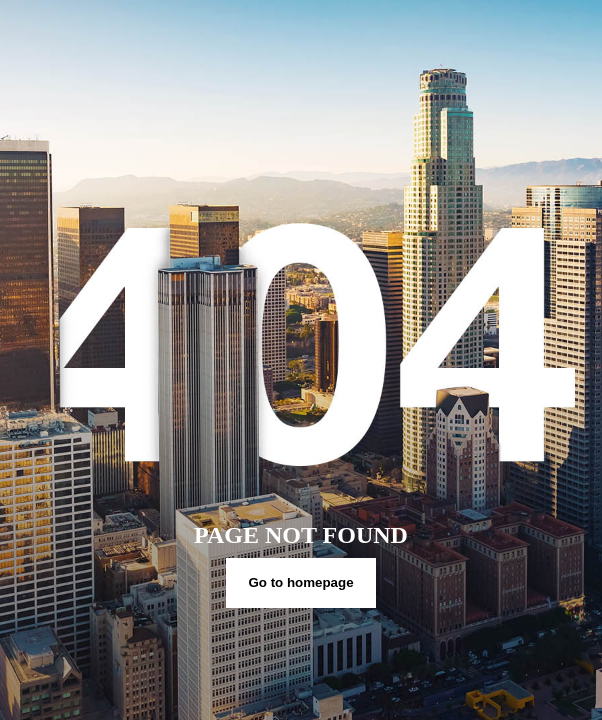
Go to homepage (300, 582)
